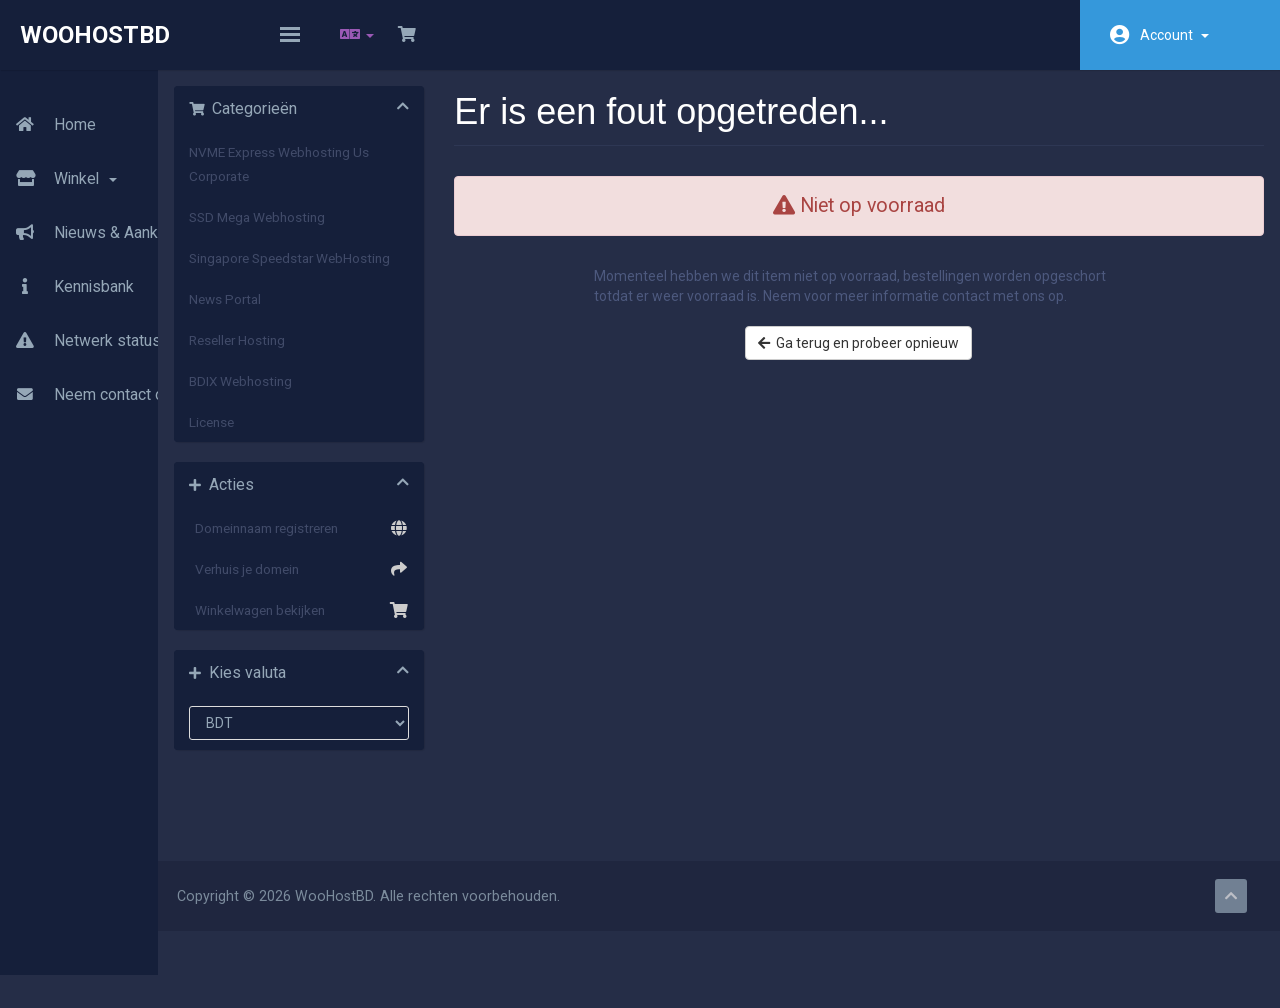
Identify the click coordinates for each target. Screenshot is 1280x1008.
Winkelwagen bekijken (390, 648)
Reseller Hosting (343, 378)
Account (1174, 35)
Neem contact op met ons (117, 377)
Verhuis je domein (390, 607)
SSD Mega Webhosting (363, 231)
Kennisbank (67, 269)
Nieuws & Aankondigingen (118, 215)
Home (48, 107)
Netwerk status (80, 323)
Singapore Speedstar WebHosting (357, 284)
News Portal (331, 337)
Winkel (59, 161)
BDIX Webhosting (346, 419)
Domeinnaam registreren (390, 566)
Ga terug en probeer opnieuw (890, 377)
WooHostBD (95, 35)
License (317, 460)
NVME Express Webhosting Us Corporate (385, 178)
